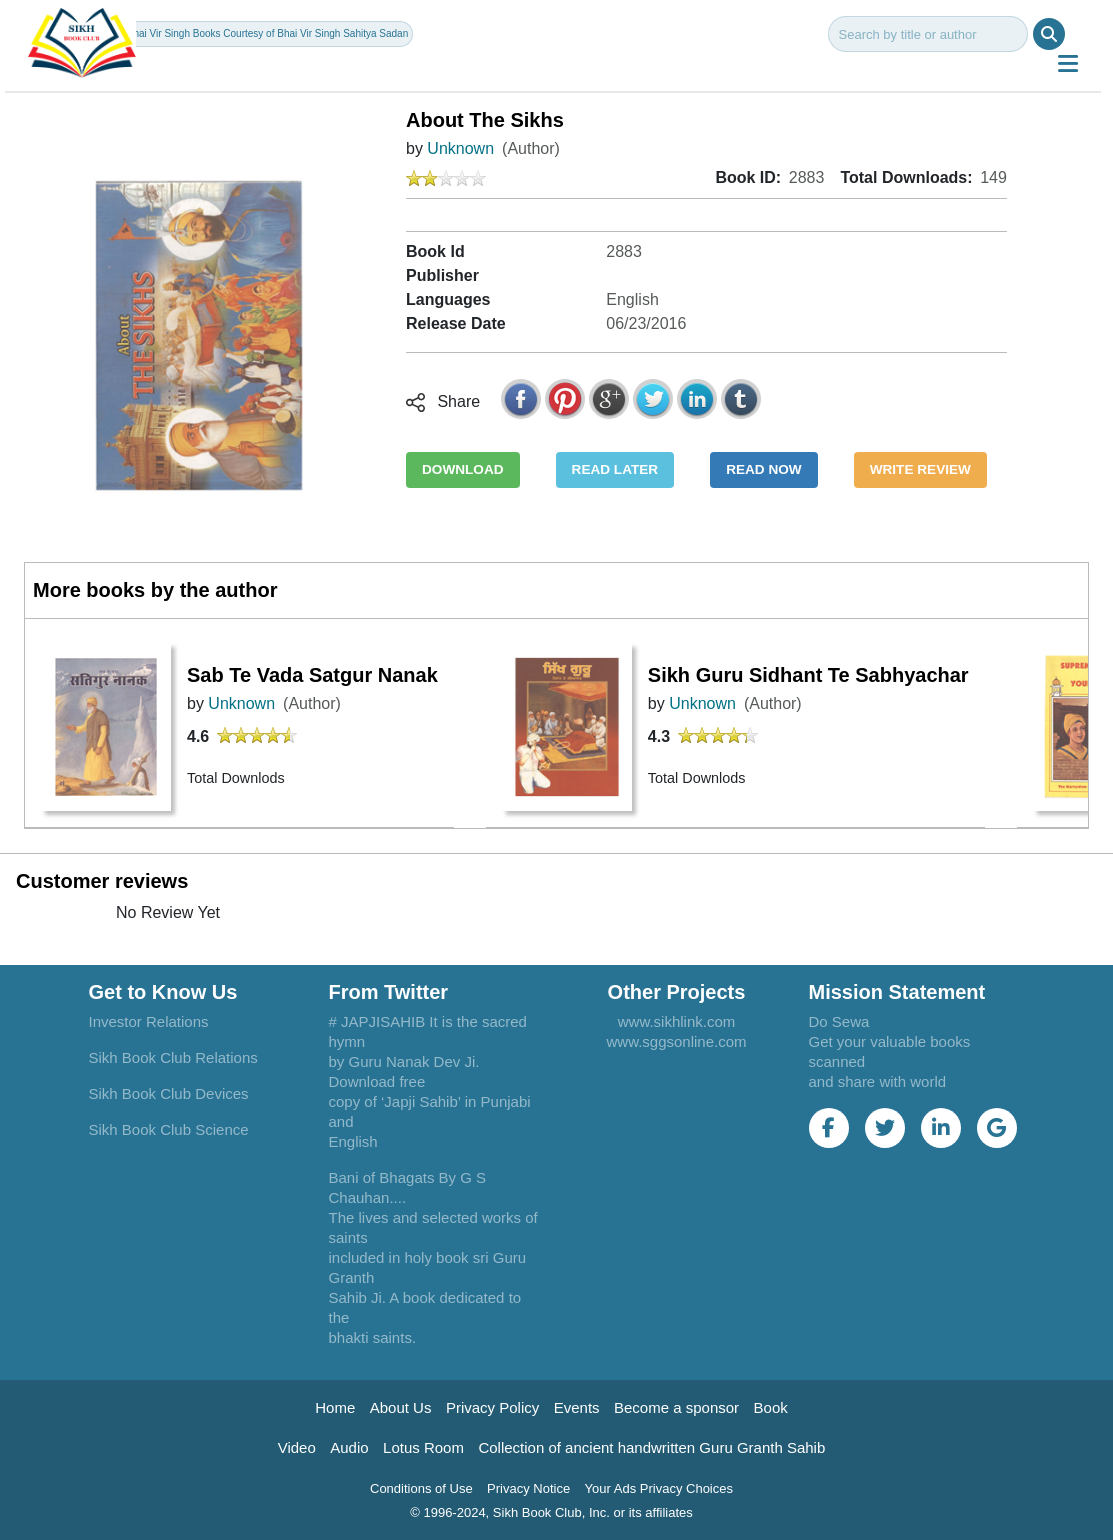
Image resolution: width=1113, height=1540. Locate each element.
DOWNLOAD (463, 469)
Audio (349, 1447)
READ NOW (764, 469)
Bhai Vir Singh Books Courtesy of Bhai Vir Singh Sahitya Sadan (267, 33)
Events (577, 1407)
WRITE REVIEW (920, 469)
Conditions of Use (421, 1488)
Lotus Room (423, 1447)
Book (771, 1407)
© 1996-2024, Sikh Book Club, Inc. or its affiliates (551, 1512)
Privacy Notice (528, 1488)
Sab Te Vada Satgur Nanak (312, 675)
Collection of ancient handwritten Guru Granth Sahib (651, 1447)
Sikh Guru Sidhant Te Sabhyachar (808, 675)
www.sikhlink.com (677, 1021)
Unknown (460, 148)
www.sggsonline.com (676, 1041)
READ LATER (615, 469)
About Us (401, 1407)
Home (335, 1407)
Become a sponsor (676, 1407)
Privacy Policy (492, 1407)
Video (297, 1447)
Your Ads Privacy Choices (659, 1488)
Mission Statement (897, 992)
